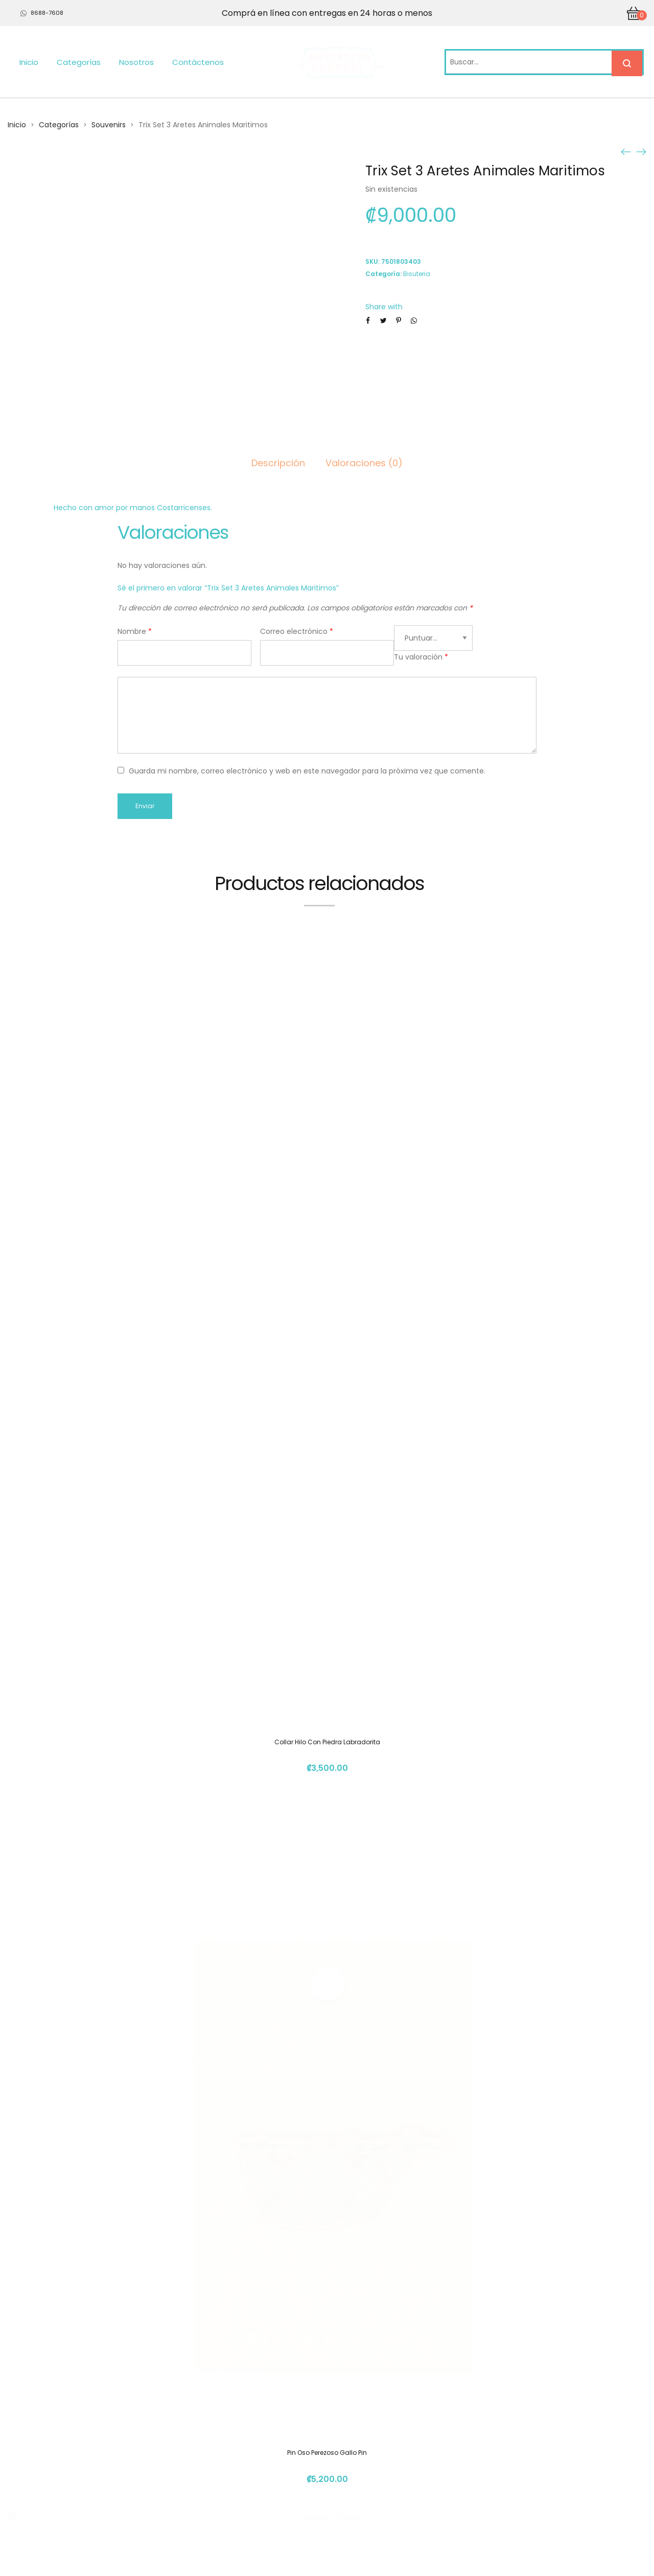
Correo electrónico (296, 631)
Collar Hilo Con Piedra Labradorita (327, 1262)
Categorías (79, 62)
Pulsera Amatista (327, 2270)
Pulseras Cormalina (327, 1879)
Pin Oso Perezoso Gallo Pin (327, 1488)
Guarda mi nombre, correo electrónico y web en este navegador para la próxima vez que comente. (307, 771)
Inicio (28, 62)
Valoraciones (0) (364, 463)
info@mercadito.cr (494, 2464)
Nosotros (136, 62)
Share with (384, 307)
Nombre (135, 631)
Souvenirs (108, 125)
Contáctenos (198, 62)
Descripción (278, 463)
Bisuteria (416, 273)
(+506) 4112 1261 (489, 2446)
